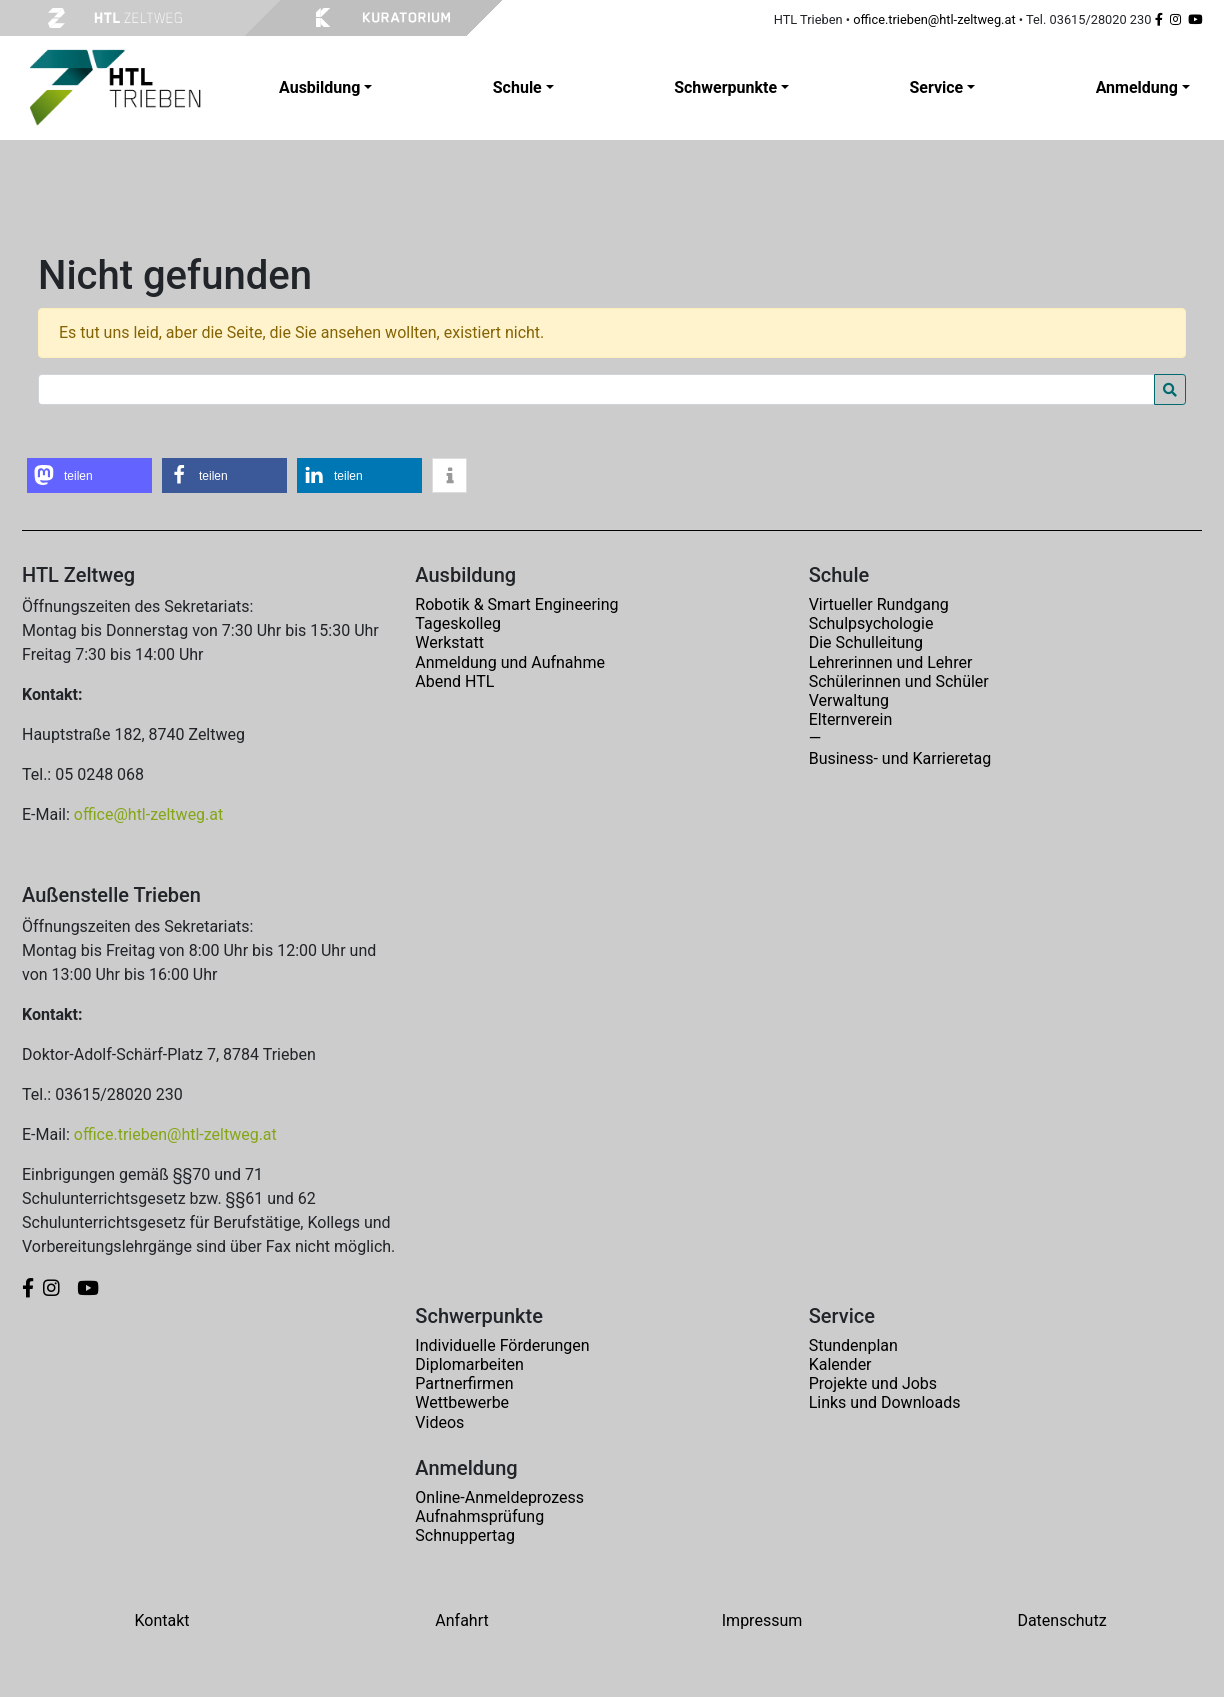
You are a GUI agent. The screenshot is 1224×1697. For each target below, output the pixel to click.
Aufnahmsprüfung (479, 1516)
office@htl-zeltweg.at (148, 814)
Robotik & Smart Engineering (516, 604)
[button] (89, 475)
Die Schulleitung (866, 642)
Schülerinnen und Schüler (899, 681)
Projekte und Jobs (873, 1383)
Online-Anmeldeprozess (499, 1497)
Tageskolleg (458, 623)
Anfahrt (461, 1620)
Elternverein (851, 719)
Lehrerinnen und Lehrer (891, 662)
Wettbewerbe (462, 1402)
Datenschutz (1061, 1620)
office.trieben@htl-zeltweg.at (934, 19)
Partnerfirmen (464, 1383)
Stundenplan (853, 1345)
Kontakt (161, 1620)
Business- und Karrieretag (900, 758)
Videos (439, 1422)
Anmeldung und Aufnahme (510, 662)
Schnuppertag (465, 1535)
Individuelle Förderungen (502, 1345)
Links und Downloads (885, 1402)
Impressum (762, 1620)
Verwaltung (849, 700)
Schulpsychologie (871, 623)
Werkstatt (449, 642)
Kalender (840, 1364)
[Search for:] (596, 389)
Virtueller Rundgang (879, 604)
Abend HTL (454, 681)
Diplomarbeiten (469, 1364)
